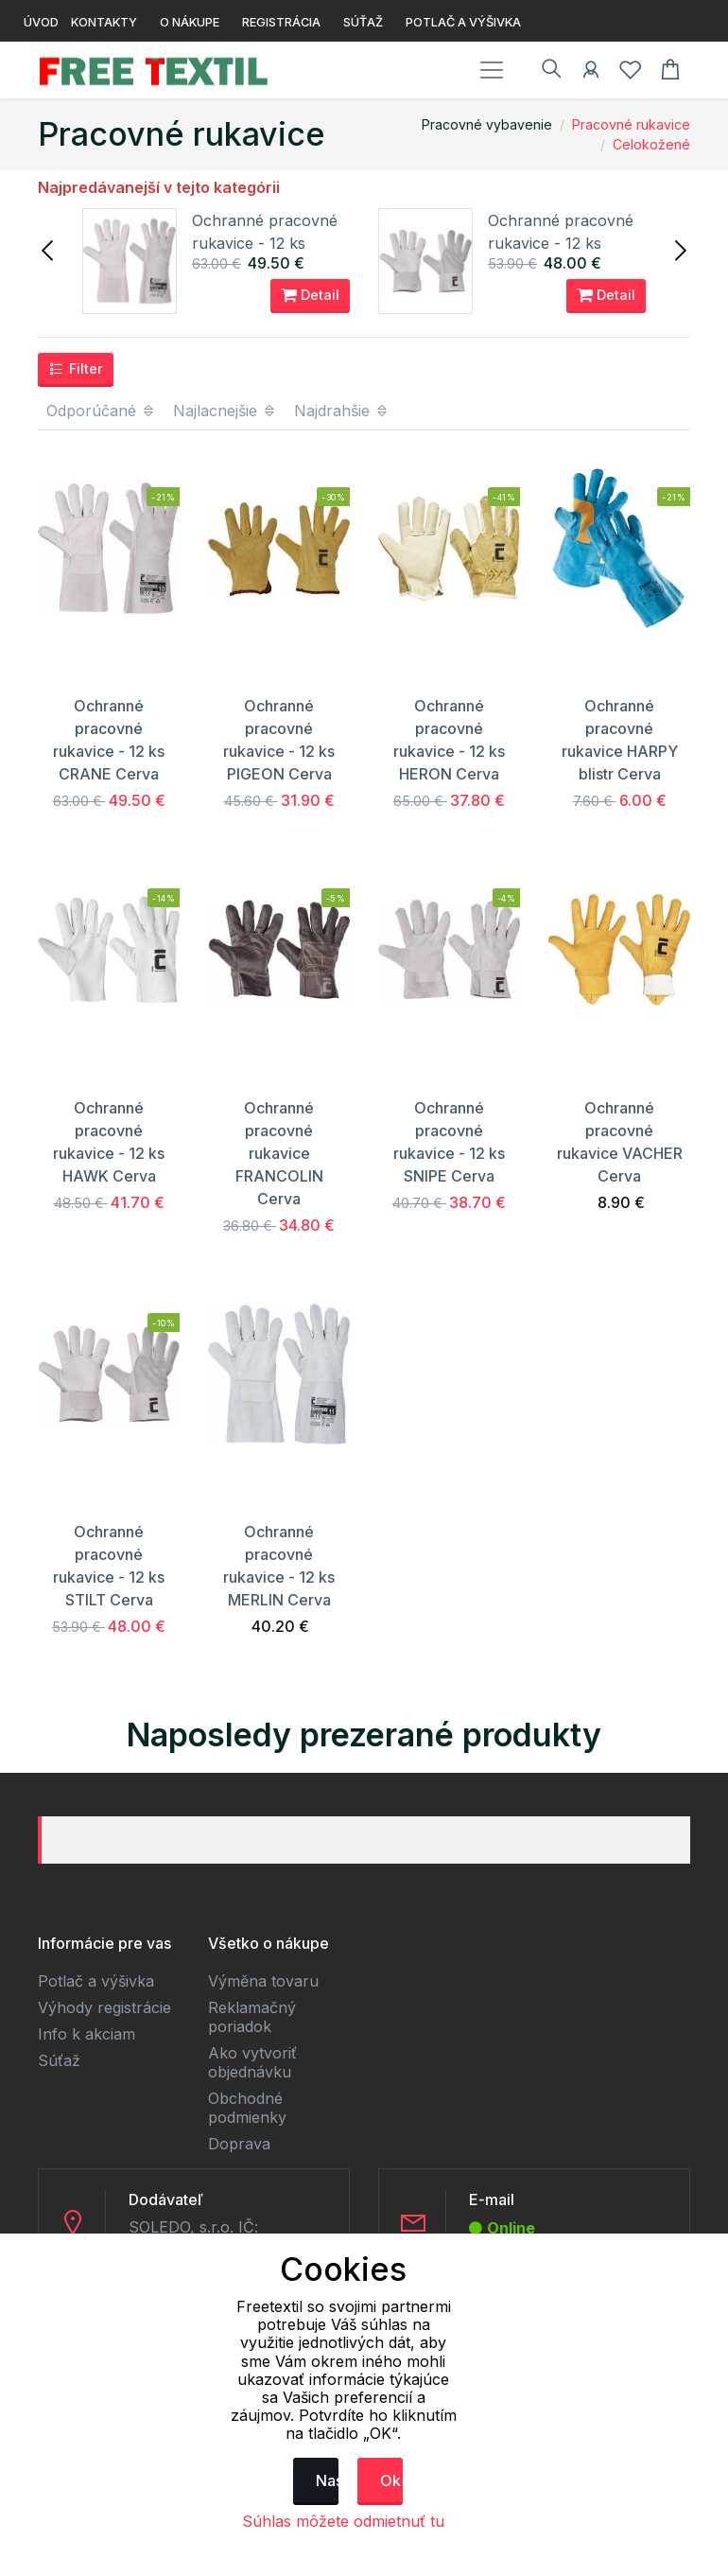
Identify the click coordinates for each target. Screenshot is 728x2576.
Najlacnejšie (225, 410)
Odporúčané (101, 410)
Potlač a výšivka (96, 1980)
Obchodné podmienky (247, 2108)
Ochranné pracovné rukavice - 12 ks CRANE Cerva (265, 243)
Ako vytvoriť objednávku (252, 2062)
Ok (390, 2480)
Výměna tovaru (263, 1980)
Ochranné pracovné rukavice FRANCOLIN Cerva (279, 1153)
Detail (310, 295)
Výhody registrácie (104, 2007)
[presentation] (49, 248)
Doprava (239, 2143)
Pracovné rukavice (631, 124)
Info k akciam (86, 2033)
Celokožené (651, 144)
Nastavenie (327, 2480)
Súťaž (59, 2060)
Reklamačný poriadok (252, 2017)
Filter (75, 368)
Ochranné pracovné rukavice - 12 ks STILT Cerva (560, 243)
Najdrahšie (342, 410)
